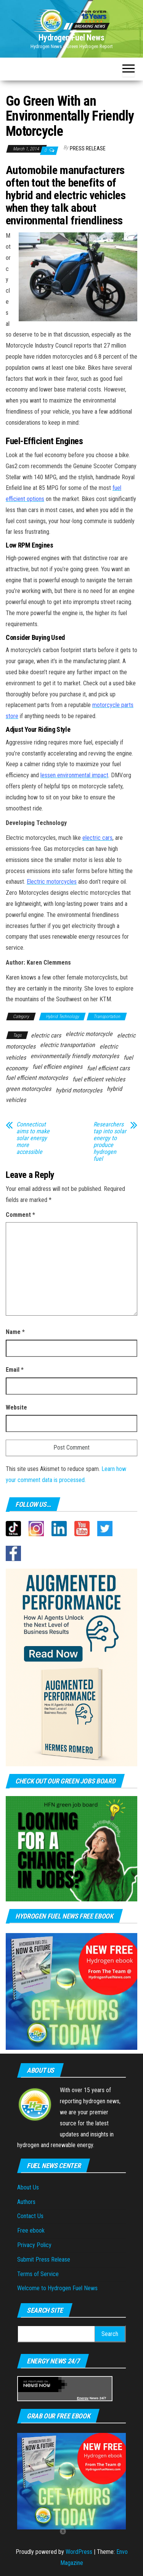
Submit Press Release (43, 2259)
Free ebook (31, 2230)
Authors (26, 2201)
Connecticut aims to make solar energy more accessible (33, 1138)
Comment (20, 1214)
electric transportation (67, 1045)
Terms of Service (38, 2274)
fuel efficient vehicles (98, 1079)
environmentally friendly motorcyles (75, 1056)
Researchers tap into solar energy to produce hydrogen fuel (109, 1141)
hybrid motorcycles (79, 1090)
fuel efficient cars (108, 1068)
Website (16, 1407)
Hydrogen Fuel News (71, 37)
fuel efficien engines (57, 1066)
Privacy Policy (34, 2245)
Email (15, 1369)
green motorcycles (28, 1088)
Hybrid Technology (62, 1016)
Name (15, 1332)
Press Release (88, 148)
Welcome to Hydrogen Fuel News (57, 2288)
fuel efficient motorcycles (37, 1077)
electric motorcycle (89, 1033)
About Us (28, 2187)
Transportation (106, 1016)
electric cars (46, 1035)
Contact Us (30, 2216)
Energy (83, 2398)
